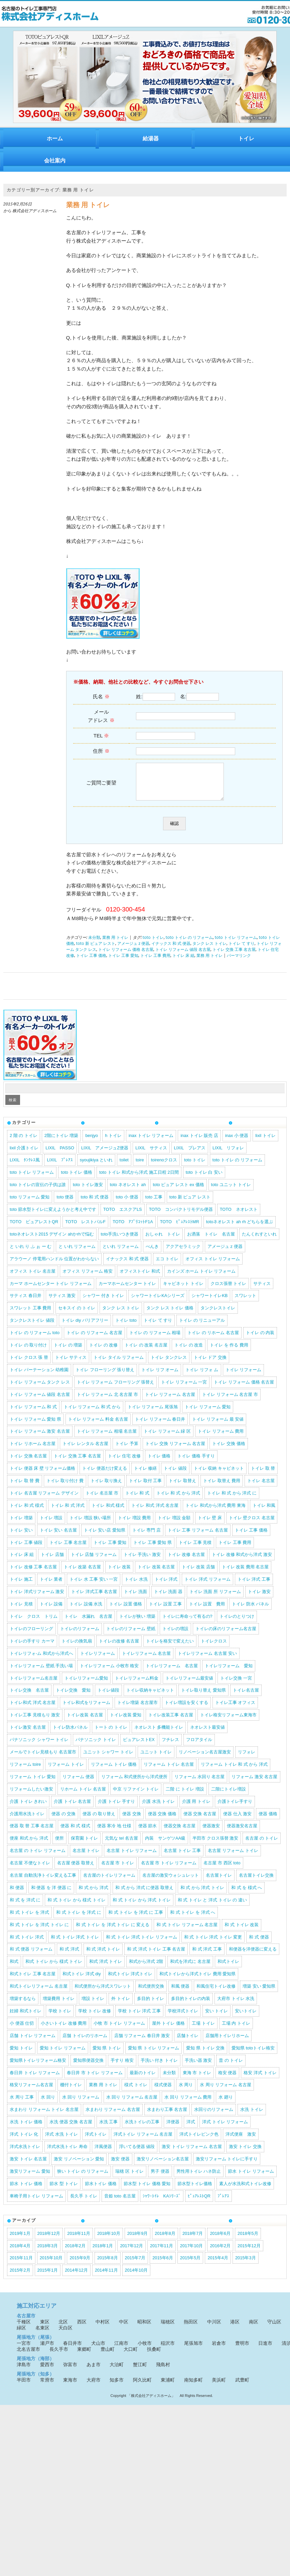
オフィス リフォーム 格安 (87, 1278)
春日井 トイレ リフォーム (35, 2079)
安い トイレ (216, 2017)
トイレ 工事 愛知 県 (152, 1549)
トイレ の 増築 (68, 1351)
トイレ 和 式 (137, 1499)
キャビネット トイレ (183, 1290)
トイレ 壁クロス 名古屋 (252, 1524)
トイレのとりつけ (237, 1623)
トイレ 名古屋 (261, 1487)
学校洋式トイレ (183, 2017)
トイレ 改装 (119, 1573)
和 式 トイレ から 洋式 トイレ (142, 1906)
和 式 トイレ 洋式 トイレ (75, 1944)
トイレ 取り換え (106, 1487)
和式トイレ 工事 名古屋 (32, 1980)
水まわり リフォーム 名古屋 (113, 2116)
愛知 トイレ (21, 2054)
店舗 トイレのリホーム (84, 2042)
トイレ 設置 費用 (207, 1610)
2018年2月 (75, 2252)
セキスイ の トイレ (76, 1314)
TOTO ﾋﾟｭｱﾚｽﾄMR (179, 1228)
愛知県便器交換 (88, 2067)
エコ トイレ (167, 1265)
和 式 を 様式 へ (246, 1894)
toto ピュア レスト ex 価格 (178, 1191)
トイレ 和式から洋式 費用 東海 (215, 1512)
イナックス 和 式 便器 (170, 950)
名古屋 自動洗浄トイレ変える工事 (43, 1882)
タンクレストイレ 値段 (32, 1327)
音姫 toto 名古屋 (119, 2202)
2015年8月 (107, 2264)
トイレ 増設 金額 (174, 1524)
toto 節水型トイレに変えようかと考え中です (53, 1216)
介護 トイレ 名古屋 (72, 1808)
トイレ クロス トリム (33, 1623)
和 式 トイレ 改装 (242, 1931)
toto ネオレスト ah (128, 1191)
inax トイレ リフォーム (151, 1142)
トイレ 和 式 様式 (27, 1512)
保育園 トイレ (84, 1845)
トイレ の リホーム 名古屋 (213, 1339)
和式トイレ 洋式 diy (81, 1980)
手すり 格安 (122, 2067)
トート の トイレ (111, 1734)
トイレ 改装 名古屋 (156, 1573)
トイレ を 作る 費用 (229, 1351)
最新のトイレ (143, 2079)
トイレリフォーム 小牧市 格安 (109, 1672)
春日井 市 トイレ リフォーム (95, 2079)
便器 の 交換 (63, 1820)
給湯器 (151, 138)
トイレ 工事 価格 (91, 962)
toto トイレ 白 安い (204, 1179)
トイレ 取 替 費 (24, 1487)
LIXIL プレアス (189, 1154)
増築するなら (23, 2005)
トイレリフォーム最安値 (189, 1685)
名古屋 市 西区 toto (221, 1869)
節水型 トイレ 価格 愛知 (147, 2190)
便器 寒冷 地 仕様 (114, 1832)
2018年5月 (248, 2240)
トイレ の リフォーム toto (34, 1339)
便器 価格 (268, 1820)
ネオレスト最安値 (207, 1734)
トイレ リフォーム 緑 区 (167, 1438)
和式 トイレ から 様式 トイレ (53, 1968)
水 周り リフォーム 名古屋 (225, 2091)
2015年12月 (249, 2252)
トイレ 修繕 (145, 1475)
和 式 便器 (259, 1944)
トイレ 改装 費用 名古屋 (245, 1573)
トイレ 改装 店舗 (198, 1573)
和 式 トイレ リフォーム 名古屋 (187, 1931)
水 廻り (226, 2104)
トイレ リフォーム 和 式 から (92, 1413)
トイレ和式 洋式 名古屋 (32, 1709)
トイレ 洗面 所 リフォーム (215, 1598)
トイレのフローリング (31, 1635)
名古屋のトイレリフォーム (109, 1882)
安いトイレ (246, 2017)
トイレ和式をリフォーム (86, 1709)
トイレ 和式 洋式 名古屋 (154, 1512)
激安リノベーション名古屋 (163, 2165)
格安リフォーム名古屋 (31, 2091)
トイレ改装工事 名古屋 (170, 1721)
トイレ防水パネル (70, 1734)
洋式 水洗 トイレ (61, 2141)
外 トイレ (120, 2005)
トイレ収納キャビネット (150, 1697)
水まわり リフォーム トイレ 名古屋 (44, 2116)
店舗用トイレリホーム (227, 2042)
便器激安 (211, 1832)
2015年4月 (217, 2264)
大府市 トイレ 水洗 (235, 2005)
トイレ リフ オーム (159, 1376)
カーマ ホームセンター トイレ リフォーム (51, 1290)
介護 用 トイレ (196, 1808)
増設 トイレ (93, 2005)
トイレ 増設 (51, 1524)
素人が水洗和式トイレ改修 (245, 2190)
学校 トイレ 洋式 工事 (139, 2017)
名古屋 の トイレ (261, 1845)
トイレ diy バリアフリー (84, 1327)
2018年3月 (47, 2252)
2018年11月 (78, 2240)
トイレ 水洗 (136, 1586)
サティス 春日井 (25, 1302)
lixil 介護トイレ (24, 1154)
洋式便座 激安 (241, 2141)
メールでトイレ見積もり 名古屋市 (43, 1758)
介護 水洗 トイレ (158, 1808)
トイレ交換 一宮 (236, 1685)
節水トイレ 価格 (101, 2190)
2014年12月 (76, 2277)
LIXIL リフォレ (228, 1154)
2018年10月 (108, 2240)
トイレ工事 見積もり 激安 (35, 1721)
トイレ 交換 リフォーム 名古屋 (175, 1450)
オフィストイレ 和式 (140, 1278)
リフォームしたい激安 (31, 1796)
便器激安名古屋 (242, 1832)
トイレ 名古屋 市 (102, 1499)
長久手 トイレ (84, 2202)
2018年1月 (103, 2252)
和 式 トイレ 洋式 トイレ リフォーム (141, 1944)
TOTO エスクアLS (122, 1216)
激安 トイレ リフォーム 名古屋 (192, 2153)
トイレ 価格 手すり (195, 1462)
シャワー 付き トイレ (103, 1302)
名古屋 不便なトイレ (30, 1869)
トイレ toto (126, 1327)
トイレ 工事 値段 (26, 1549)
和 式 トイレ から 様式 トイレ (76, 1906)
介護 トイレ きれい (28, 1808)
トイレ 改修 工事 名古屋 (33, 1573)
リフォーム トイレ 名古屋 (169, 1771)
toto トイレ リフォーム (236, 944)
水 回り (48, 2104)
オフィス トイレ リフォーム (212, 1265)
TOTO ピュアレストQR (34, 1228)
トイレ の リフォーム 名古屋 (94, 1339)
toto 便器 (65, 1203)
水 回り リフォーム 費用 (187, 2104)
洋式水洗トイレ (25, 2153)
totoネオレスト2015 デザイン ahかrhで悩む (52, 1241)
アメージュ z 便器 (133, 950)
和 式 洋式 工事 (207, 1956)
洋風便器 (103, 2153)
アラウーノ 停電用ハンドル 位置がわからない (54, 1265)
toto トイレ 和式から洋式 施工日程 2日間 (139, 1179)
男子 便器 (160, 2178)
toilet (124, 1166)
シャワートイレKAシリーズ (157, 1302)
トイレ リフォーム (244, 1376)
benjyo (91, 1142)
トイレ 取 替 (263, 1475)
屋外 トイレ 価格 (168, 2030)
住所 (101, 751)
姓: (139, 696)
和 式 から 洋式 (93, 1894)
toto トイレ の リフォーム (189, 944)
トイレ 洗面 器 (168, 1598)
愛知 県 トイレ (107, 2054)
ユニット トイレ (156, 1758)
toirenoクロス (164, 1166)
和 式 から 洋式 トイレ (202, 1894)
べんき (152, 1253)
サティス (262, 1290)
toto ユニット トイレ (231, 1191)
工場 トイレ (203, 2030)
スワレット (245, 1302)
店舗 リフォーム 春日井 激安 (142, 2042)
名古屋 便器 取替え (75, 1869)
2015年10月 (51, 2264)
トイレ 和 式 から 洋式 (178, 1499)
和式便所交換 (151, 1993)
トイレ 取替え (182, 1487)
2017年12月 (131, 2252)
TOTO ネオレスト (239, 1216)
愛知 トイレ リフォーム (63, 2054)
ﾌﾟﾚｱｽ (223, 2202)
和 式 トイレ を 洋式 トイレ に (39, 1931)
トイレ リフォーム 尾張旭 (153, 1413)
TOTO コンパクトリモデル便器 (181, 1216)
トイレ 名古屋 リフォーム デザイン (44, 1499)
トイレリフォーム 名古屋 (146, 1660)
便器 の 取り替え (99, 1820)
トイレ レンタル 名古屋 (85, 1450)
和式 (14, 1968)
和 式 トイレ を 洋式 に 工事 (135, 1919)
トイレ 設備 (51, 1610)
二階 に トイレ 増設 (185, 1796)
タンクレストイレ (217, 1314)
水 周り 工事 (22, 2104)
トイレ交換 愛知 (73, 1697)
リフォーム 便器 (78, 1783)
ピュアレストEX (139, 1746)
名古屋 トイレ (86, 1857)
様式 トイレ (135, 2091)
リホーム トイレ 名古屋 (83, 1796)
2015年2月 (20, 2277)
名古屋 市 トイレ (117, 1869)
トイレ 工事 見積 (195, 1549)
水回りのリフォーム (213, 2116)
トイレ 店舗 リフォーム (94, 1561)
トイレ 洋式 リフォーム (207, 1586)
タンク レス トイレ (209, 950)
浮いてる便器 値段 (137, 2153)
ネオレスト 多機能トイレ (158, 1734)
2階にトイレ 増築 (61, 1142)
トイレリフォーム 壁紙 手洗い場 (41, 1672)
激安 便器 (120, 2165)
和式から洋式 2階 (146, 1968)
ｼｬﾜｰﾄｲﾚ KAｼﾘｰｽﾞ (162, 2202)
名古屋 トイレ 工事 (182, 1857)
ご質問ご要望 (101, 786)
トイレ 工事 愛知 (123, 962)
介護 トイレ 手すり (116, 1808)
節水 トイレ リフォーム (251, 2178)
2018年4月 (20, 2252)
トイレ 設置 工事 (165, 1610)
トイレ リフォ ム (201, 1376)
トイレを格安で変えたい (170, 1648)
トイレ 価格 (159, 1462)
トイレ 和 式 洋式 (68, 1512)
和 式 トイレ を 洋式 (29, 1919)
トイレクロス (214, 1648)
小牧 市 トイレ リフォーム (119, 2030)
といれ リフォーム (121, 1253)
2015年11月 (21, 2264)
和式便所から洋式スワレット (103, 1993)
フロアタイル (199, 1746)
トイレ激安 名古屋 (28, 1734)
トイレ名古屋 (246, 1697)
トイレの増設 (175, 1635)
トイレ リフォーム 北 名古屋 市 (107, 1401)
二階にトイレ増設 (228, 1796)
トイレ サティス (71, 1364)
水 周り (186, 2091)
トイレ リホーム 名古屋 (32, 1450)
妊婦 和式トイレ (25, 2017)
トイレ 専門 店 (146, 1537)
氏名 (101, 696)
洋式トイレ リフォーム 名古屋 (143, 2141)
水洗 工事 (108, 2128)
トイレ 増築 (21, 1524)
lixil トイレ (265, 1142)
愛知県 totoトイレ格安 (253, 2054)
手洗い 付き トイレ (159, 2067)
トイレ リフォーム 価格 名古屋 (125, 956)
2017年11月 (161, 2252)
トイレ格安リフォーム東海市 (228, 1721)
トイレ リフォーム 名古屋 (170, 1401)
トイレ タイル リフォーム (119, 1364)
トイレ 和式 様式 (108, 1512)
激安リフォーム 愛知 (30, 2178)
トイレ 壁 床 (210, 1524)
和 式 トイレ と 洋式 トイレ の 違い (212, 1906)
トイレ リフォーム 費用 (221, 1438)
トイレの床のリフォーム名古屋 (225, 1635)
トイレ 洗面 (135, 1598)
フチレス (170, 1746)
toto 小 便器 (127, 1203)
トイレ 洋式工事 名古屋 (94, 1598)
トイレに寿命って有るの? (187, 1623)
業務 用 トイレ (88, 205)
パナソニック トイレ (96, 1746)
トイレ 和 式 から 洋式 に (232, 1499)
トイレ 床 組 (183, 962)
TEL (101, 735)
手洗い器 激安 (198, 2067)
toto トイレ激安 (88, 1191)
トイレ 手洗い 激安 (142, 1561)
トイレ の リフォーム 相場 (155, 1339)
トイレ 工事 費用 (155, 962)
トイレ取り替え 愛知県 (203, 1697)
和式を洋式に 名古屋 (190, 1968)
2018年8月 (165, 2240)
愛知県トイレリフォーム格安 (38, 2067)
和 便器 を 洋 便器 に (51, 1894)
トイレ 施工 (21, 1586)
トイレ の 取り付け (28, 1351)
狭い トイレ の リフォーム (83, 2178)
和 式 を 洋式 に (25, 1906)
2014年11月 (106, 2277)
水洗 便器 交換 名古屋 (70, 2128)
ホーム (55, 138)
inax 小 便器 (237, 1142)
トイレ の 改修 (103, 1351)
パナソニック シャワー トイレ (39, 1746)
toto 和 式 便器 (95, 1203)
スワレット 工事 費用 (30, 1314)
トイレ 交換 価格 (228, 1450)
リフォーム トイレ (66, 1771)
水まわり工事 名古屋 (167, 2116)
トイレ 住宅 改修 (124, 1462)
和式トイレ (228, 1968)
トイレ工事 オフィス (235, 1709)
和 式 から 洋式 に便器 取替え (144, 1894)
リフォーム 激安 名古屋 (254, 1783)
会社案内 (54, 160)
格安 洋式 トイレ (260, 2079)
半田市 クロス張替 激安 (215, 1845)
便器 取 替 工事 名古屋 (31, 1832)
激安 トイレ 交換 (245, 2153)
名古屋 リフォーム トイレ (233, 1857)
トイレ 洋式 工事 (254, 1586)
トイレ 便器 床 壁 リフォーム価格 (42, 1475)
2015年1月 (47, 2277)
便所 (59, 1845)
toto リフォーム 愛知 (29, 1203)
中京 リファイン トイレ (136, 1796)
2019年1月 (20, 2240)
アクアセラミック (183, 1253)
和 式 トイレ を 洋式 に (78, 1919)
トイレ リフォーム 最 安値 (218, 1426)
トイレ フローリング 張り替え (105, 1376)
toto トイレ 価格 (76, 1179)
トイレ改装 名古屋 (85, 1721)
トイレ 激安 (259, 1598)
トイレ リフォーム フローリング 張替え (115, 1389)
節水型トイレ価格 (194, 2190)
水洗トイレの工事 (142, 2128)
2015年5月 (190, 2264)
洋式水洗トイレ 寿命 (67, 2153)
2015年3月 (245, 2264)
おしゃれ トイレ (162, 1241)
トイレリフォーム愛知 (86, 1685)
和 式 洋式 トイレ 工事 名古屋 (156, 1956)
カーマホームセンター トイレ (127, 1290)
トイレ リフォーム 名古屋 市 (230, 1401)
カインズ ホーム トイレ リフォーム (201, 1278)
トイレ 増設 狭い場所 (90, 1524)
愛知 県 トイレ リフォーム (153, 2054)
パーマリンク (239, 962)
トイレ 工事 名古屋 (68, 1549)
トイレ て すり (242, 950)
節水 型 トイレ (63, 2190)
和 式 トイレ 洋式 (27, 1944)
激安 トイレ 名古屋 (28, 2165)
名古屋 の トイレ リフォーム (37, 1857)
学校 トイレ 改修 (94, 2017)
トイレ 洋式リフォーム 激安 (37, 1598)
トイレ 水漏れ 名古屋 (88, 1623)
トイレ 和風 (264, 1512)
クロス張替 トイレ (228, 1290)
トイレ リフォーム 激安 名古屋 (40, 1438)
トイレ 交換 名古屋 (28, 1462)
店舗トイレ (187, 2042)
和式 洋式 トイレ (105, 1968)
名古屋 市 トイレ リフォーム (169, 1869)
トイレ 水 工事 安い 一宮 (93, 1586)
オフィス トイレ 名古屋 (32, 1278)
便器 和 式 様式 (75, 1832)
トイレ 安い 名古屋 (58, 1537)
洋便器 (172, 2128)
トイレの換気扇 (76, 1648)
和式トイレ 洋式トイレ (130, 1980)
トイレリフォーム (97, 1660)
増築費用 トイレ (59, 2005)
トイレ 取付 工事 (145, 1487)
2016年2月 (220, 2252)
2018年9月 (137, 2240)
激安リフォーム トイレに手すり (227, 2165)
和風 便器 (180, 1993)
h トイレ (113, 1142)
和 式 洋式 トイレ (103, 1956)
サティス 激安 (62, 1302)
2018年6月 (220, 2240)
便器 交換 (131, 1820)
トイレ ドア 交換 (210, 1364)
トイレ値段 (108, 1697)
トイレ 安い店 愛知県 (104, 1537)
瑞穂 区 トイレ (129, 2178)
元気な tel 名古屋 (121, 1845)
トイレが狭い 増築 (137, 1623)
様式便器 (163, 2091)
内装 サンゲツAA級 (165, 1845)
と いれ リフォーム (77, 1253)
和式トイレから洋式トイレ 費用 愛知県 (197, 1980)
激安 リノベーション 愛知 (79, 2165)
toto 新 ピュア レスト (95, 950)
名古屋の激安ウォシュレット (170, 1882)
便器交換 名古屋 (179, 1832)
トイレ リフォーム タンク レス (40, 1389)
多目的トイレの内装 (190, 2005)
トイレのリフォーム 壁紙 (130, 1635)
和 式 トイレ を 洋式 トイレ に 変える (112, 1931)
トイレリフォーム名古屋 (33, 1685)
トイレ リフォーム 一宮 (184, 1389)
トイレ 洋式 (166, 1586)
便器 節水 (147, 1832)
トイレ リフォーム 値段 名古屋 (182, 956)
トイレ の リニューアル (202, 1327)
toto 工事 (153, 1203)
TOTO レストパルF (85, 1228)
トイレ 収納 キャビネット (219, 1475)
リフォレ (246, 1758)
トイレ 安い (21, 1537)
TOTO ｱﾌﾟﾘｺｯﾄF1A (133, 1228)
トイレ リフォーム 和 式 (33, 1413)
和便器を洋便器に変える (253, 1956)
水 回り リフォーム (80, 2104)
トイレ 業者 (51, 1586)
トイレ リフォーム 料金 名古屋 (98, 1426)
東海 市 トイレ (197, 2079)
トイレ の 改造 (188, 1351)
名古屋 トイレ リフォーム (132, 1857)
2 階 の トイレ (23, 1142)
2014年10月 (136, 2277)
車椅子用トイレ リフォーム (36, 2202)
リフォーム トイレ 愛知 (32, 1783)
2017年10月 (191, 2252)
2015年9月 (79, 2264)
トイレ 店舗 (52, 1561)
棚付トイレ (71, 2091)
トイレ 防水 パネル (250, 1610)
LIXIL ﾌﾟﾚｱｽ (59, 1166)
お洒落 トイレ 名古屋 (211, 1241)
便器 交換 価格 (162, 1820)
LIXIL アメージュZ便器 (104, 1154)
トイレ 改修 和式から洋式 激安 (242, 1561)
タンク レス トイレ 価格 (169, 1314)
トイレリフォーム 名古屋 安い (207, 1660)
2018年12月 (48, 2240)
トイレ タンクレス (169, 1364)
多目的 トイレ (150, 2005)
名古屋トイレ (219, 1882)
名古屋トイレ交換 (256, 1882)
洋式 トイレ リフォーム (225, 2128)
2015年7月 (135, 2264)
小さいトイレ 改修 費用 (64, 2030)
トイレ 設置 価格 (125, 1610)
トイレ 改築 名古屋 (82, 1573)
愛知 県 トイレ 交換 (205, 2054)
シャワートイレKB (209, 1302)
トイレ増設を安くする (186, 1709)
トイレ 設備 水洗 (85, 1610)
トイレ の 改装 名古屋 (146, 1351)
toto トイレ (153, 944)
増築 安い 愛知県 (259, 1993)
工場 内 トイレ (236, 2030)
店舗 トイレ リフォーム (32, 2042)
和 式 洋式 (69, 1956)
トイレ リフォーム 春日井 (160, 1426)
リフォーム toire (25, 1771)
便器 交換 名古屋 (199, 1820)
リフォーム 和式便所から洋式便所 (134, 1783)
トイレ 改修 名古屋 (186, 1561)
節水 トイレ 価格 (26, 2190)
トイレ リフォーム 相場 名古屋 (107, 1438)
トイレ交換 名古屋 (29, 1697)
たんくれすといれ (259, 1241)
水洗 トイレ (251, 2116)
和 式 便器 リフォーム (31, 1956)
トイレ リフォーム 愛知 (208, 1413)
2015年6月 (162, 2264)
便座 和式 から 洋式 (29, 1845)
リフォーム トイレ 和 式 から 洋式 (234, 1771)
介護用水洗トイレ (27, 1820)
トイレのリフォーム (79, 1635)
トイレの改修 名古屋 (119, 1648)
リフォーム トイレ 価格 (114, 1771)
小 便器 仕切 (22, 2030)
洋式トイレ (96, 2141)
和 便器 (17, 1894)
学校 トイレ (59, 2017)
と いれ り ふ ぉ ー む (30, 1253)
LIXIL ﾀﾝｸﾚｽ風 (25, 1166)
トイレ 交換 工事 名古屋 (234, 956)
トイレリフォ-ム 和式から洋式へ (41, 1660)
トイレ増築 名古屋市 (137, 1709)
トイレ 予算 (126, 1450)
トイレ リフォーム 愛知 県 (35, 1426)
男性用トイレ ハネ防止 (198, 2178)
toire (140, 1166)
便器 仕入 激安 (237, 1820)
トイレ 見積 (21, 1610)
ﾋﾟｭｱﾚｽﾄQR (199, 2202)
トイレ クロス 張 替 (29, 1364)
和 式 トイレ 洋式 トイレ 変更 (213, 1944)
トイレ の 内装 (260, 1339)
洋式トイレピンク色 (199, 2141)
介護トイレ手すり (235, 1808)
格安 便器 (227, 2079)
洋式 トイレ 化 (24, 2141)
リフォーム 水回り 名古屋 (199, 1783)
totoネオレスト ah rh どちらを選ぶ (239, 1228)
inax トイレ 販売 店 (199, 1142)
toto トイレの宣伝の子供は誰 (38, 1191)
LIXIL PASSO (59, 1154)
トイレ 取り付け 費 (65, 1487)
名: (183, 696)
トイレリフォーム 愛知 (229, 1672)
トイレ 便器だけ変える (104, 1475)
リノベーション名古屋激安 (205, 1758)
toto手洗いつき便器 (119, 1241)
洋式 (190, 2128)
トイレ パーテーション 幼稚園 (39, 1376)
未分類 (94, 944)
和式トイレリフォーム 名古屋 (38, 1993)
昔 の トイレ (231, 2067)
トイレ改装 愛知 (126, 1721)
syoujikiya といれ (96, 1166)
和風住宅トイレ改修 (216, 1993)
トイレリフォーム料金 (136, 1685)
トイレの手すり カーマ (32, 1648)
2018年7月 (192, 2240)
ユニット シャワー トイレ (108, 1758)
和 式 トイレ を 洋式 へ (192, 1919)
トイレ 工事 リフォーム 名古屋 (198, 1537)
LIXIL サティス (151, 1154)
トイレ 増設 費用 (134, 1524)
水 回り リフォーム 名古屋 (132, 2104)
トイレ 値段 (175, 1475)
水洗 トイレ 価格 (26, 2128)
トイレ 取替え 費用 (221, 1487)
